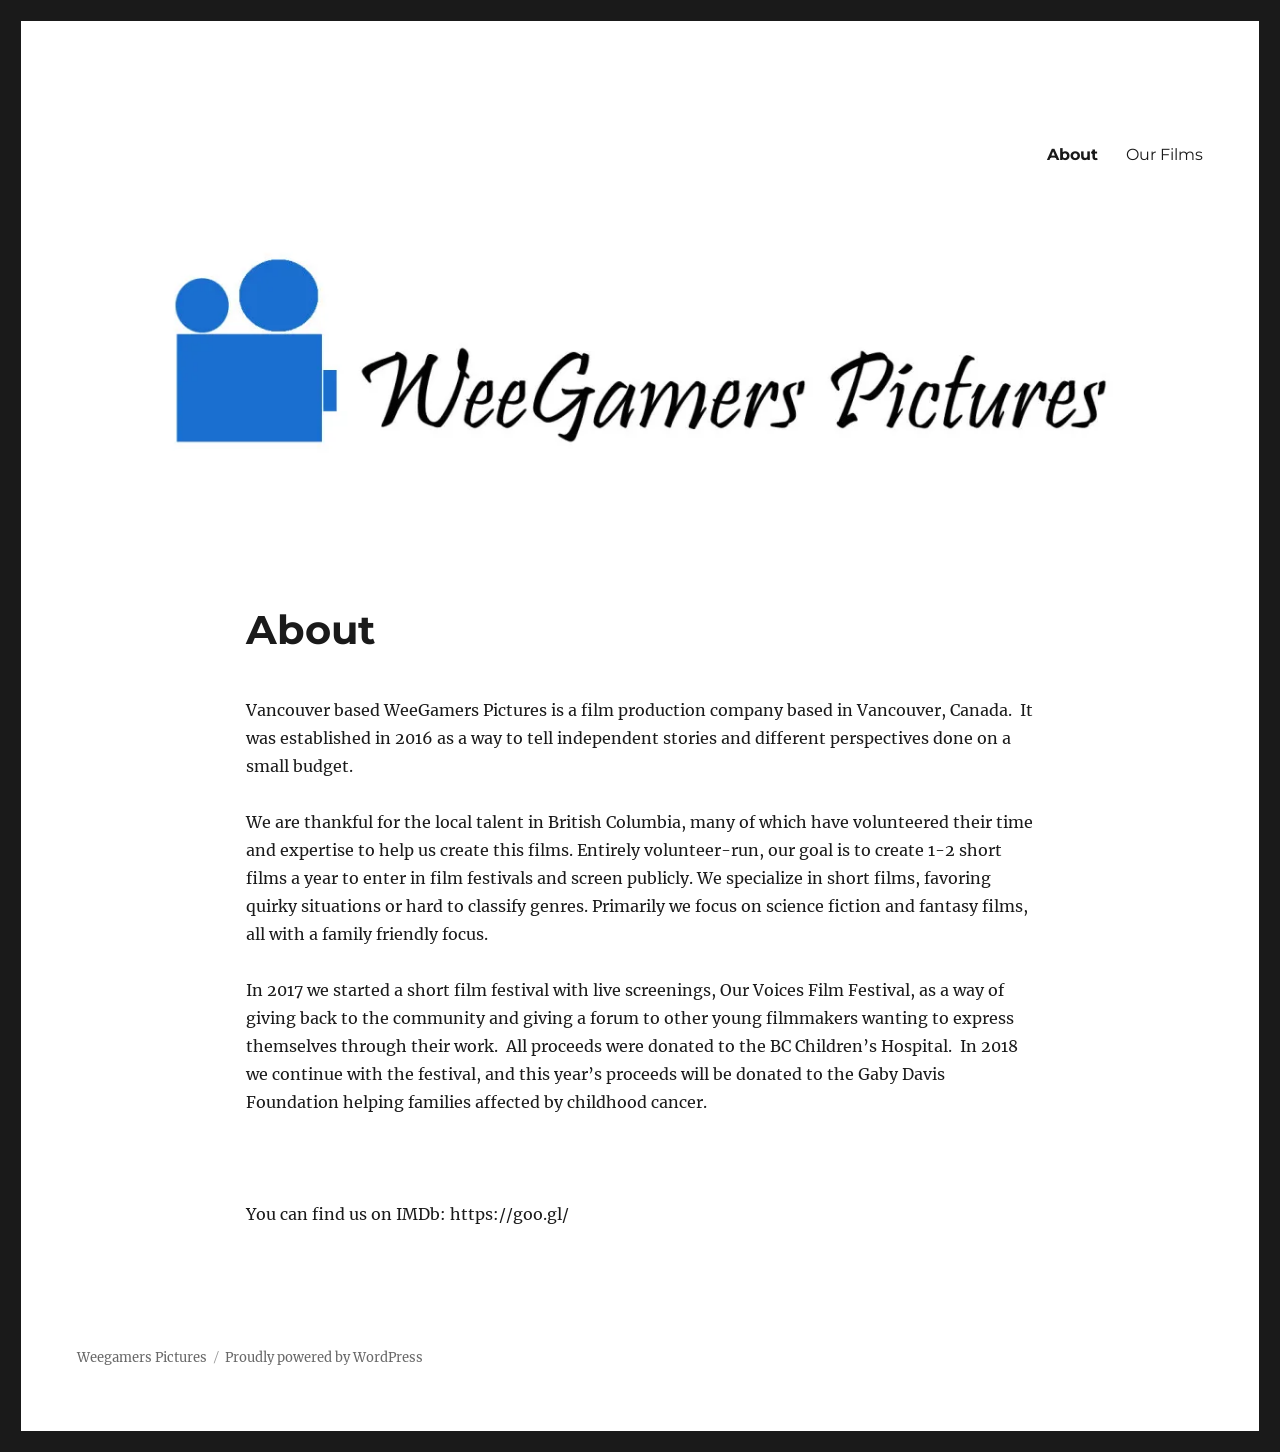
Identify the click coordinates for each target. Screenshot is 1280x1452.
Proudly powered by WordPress (324, 1357)
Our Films (1164, 154)
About (1072, 154)
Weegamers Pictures (142, 1357)
